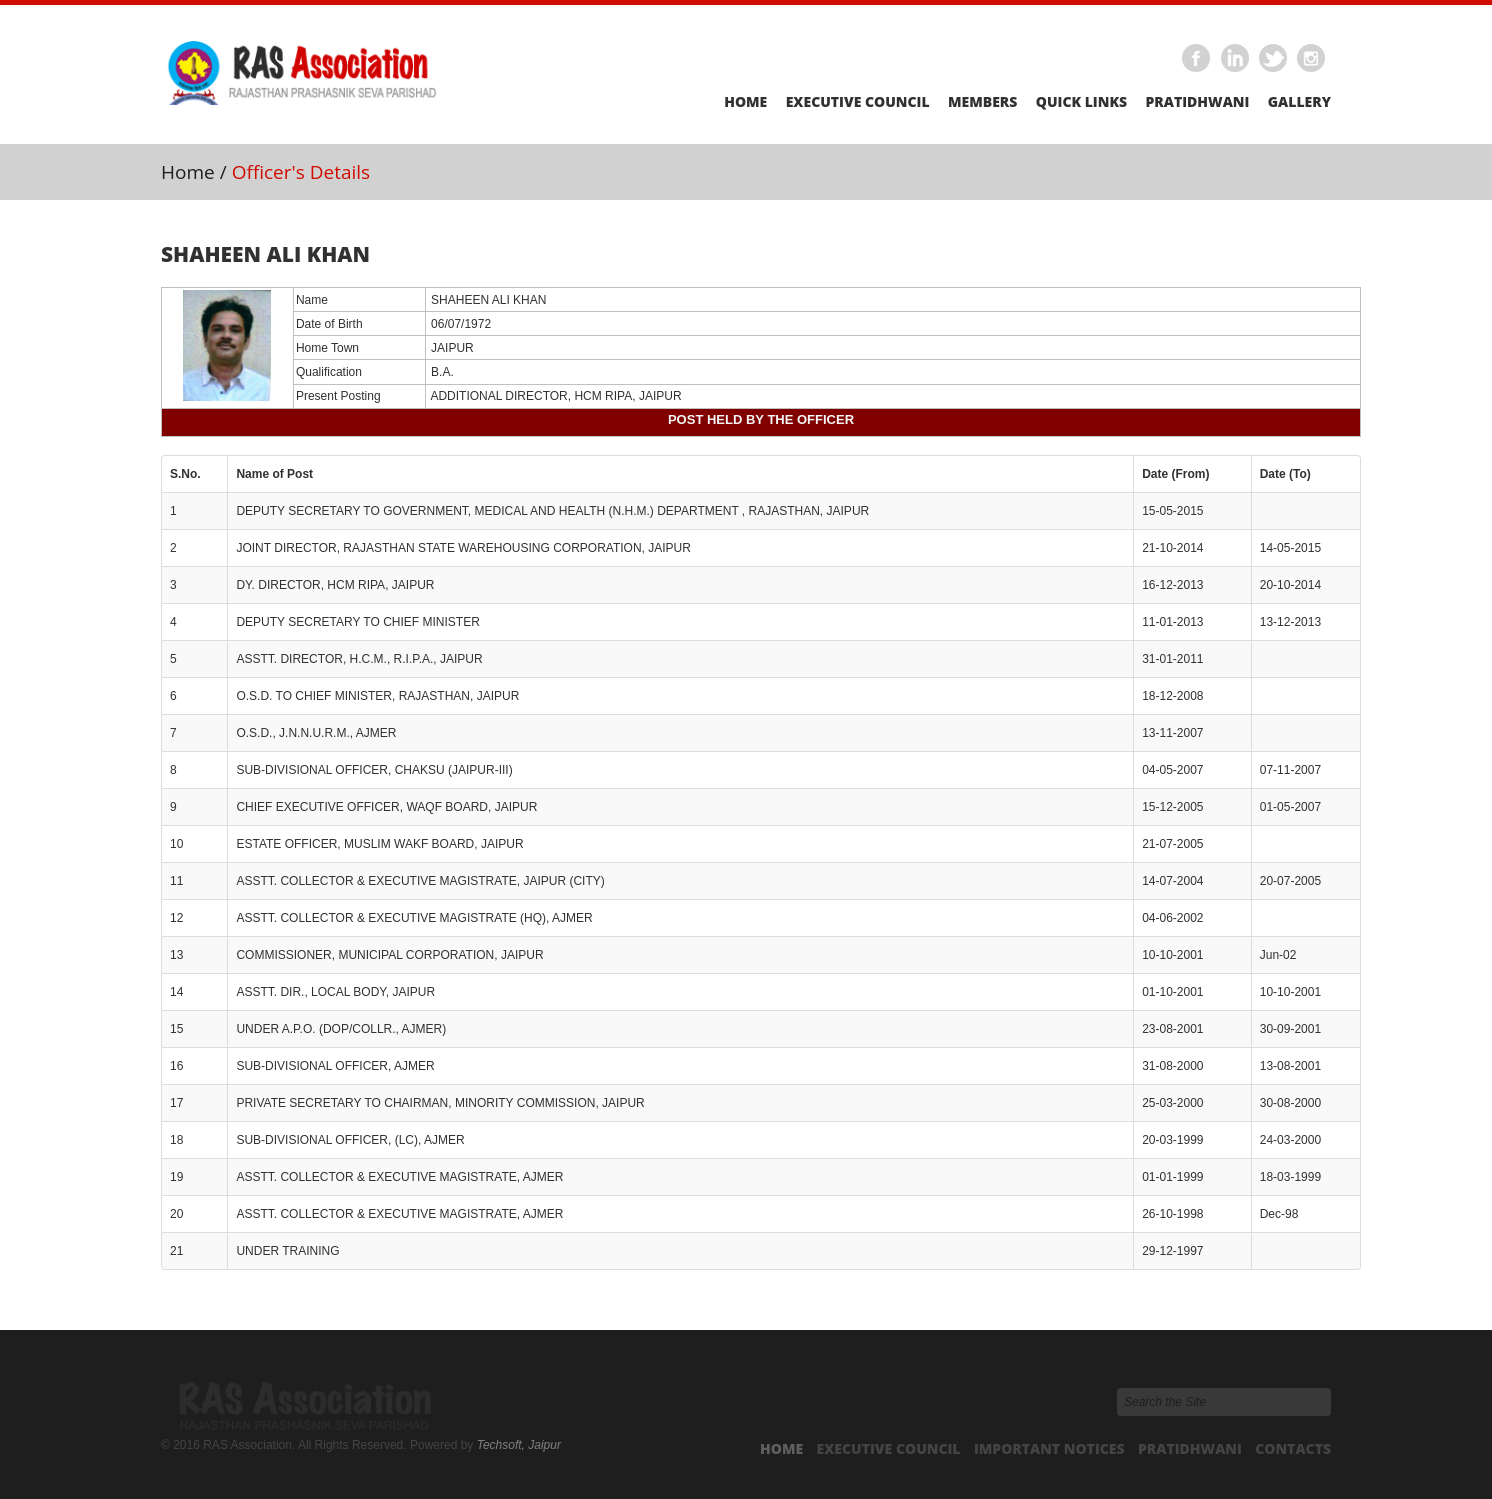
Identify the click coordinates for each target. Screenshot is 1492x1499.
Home (745, 101)
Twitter (1274, 59)
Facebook (1197, 59)
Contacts (1293, 1448)
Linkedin (1235, 59)
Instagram (1312, 59)
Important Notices (1049, 1448)
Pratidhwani (1197, 101)
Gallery (1299, 101)
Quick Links (1081, 101)
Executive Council (858, 101)
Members (982, 101)
